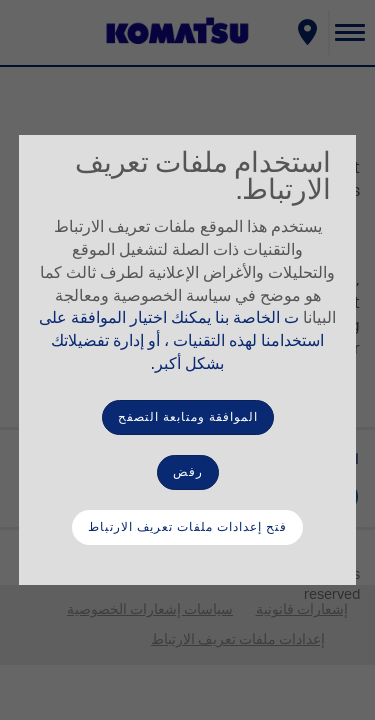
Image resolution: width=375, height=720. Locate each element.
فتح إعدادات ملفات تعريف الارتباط (187, 527)
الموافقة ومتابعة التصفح (188, 417)
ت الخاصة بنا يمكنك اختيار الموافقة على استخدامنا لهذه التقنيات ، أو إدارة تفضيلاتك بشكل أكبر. (181, 341)
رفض (188, 472)
